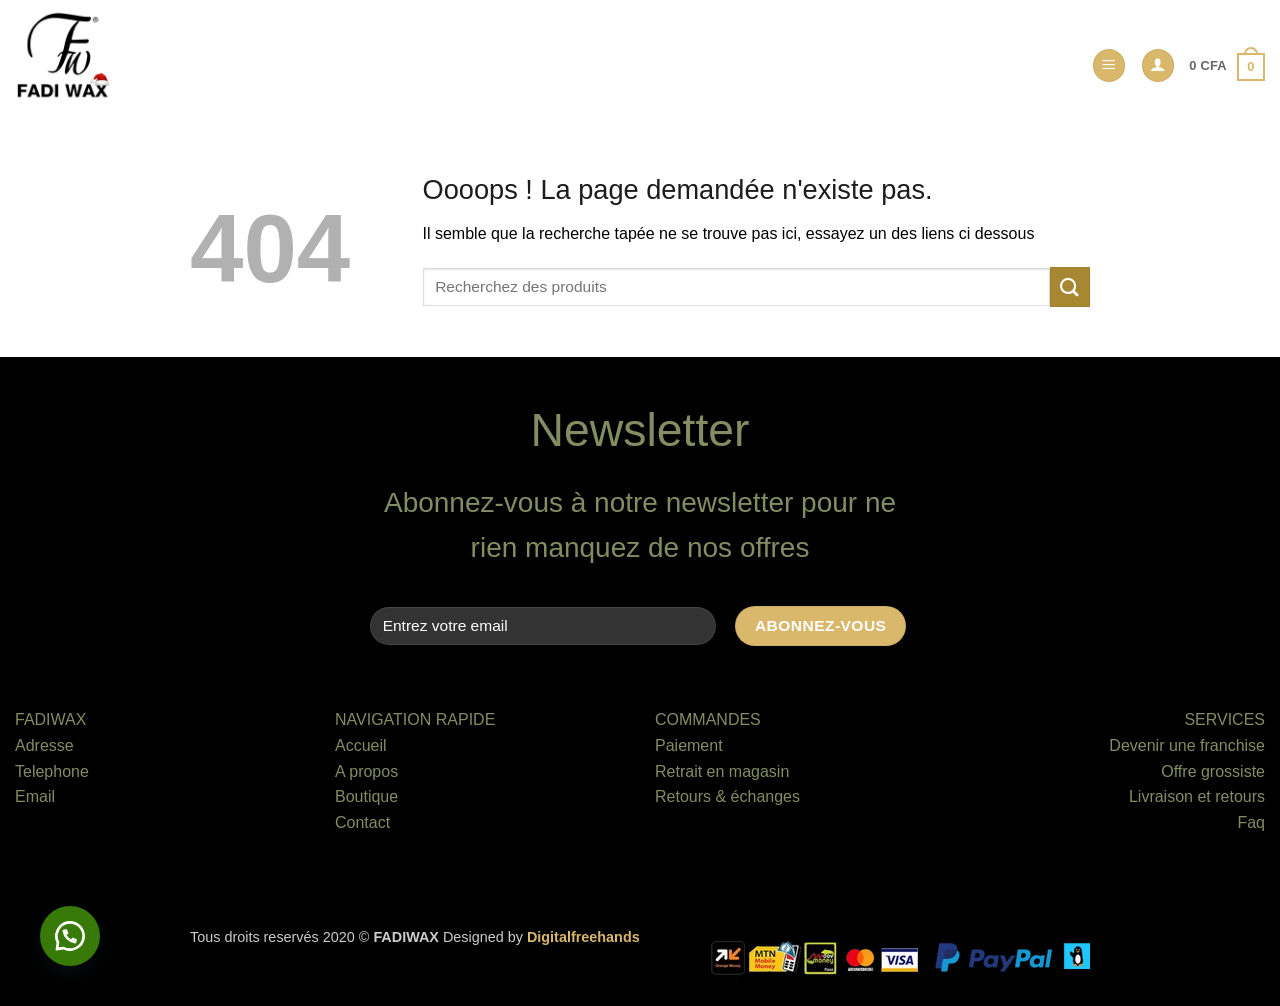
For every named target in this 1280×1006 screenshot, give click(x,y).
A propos (366, 771)
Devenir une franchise (1187, 745)
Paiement (689, 745)
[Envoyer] (1070, 286)
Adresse (44, 745)
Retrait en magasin (722, 771)
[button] (1109, 65)
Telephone (52, 771)
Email (35, 796)
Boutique (366, 796)
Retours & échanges (727, 796)
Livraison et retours (1197, 796)
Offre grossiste (1213, 771)
